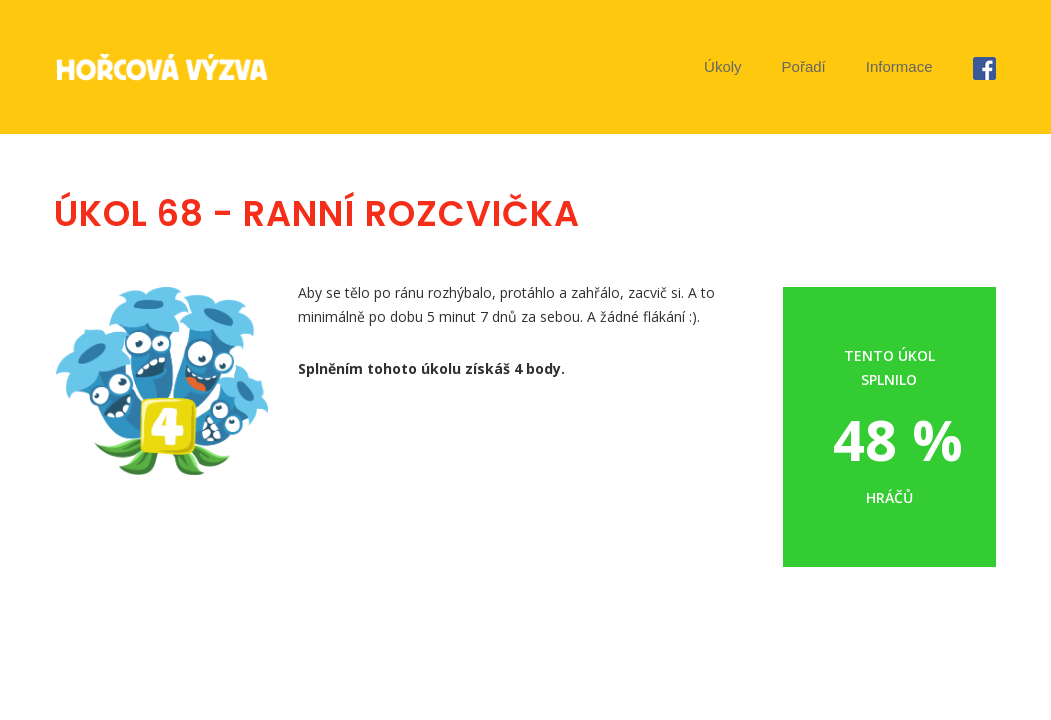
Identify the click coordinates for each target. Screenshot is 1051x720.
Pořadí (804, 66)
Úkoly (723, 66)
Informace (899, 66)
